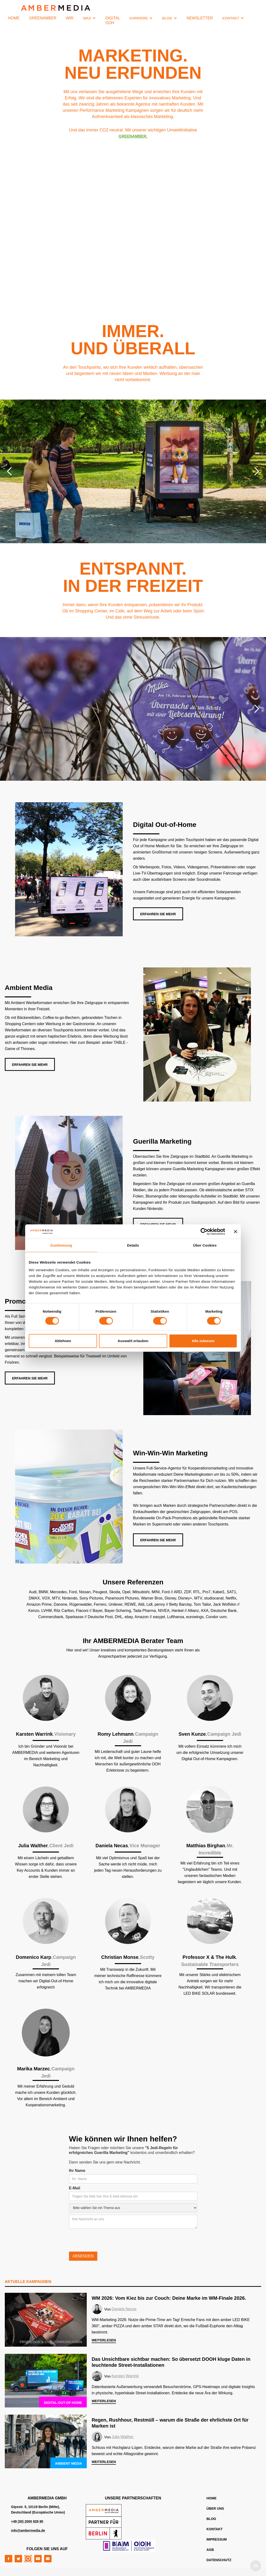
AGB (210, 2550)
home (211, 2498)
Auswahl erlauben (133, 1341)
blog (211, 2519)
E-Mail (74, 2188)
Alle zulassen (203, 1341)
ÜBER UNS (215, 2508)
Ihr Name (77, 2171)
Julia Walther (122, 2437)
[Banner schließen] (235, 1231)
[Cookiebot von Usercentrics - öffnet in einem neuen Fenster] (204, 1231)
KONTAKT (214, 2529)
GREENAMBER (42, 18)
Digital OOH (112, 20)
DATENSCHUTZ (218, 2560)
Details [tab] (133, 1245)
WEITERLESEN (104, 2340)
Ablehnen (63, 1341)
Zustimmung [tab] (61, 1245)
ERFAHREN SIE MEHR (158, 914)
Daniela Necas (123, 2309)
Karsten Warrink (125, 2376)
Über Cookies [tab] (205, 1245)
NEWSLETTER (200, 18)
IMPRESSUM (216, 2539)
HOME (13, 18)
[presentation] (105, 2240)
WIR (69, 18)
